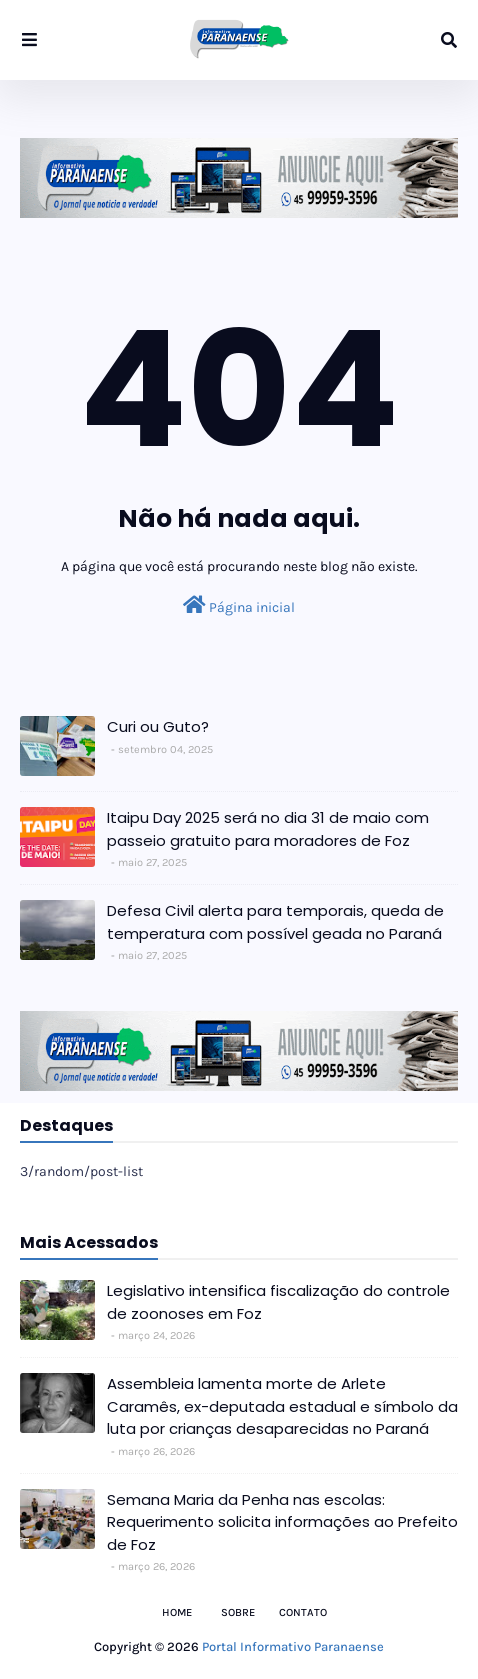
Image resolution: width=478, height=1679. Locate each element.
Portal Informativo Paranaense (293, 1646)
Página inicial (239, 605)
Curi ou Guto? (158, 726)
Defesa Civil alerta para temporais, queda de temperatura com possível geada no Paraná (275, 922)
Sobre (238, 1612)
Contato (303, 1612)
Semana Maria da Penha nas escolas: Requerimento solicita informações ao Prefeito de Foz (282, 1522)
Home (177, 1612)
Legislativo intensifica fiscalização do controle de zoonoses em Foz (278, 1302)
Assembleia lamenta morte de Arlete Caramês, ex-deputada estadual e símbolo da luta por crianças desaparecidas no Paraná (282, 1406)
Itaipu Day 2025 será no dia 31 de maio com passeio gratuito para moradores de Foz (268, 829)
